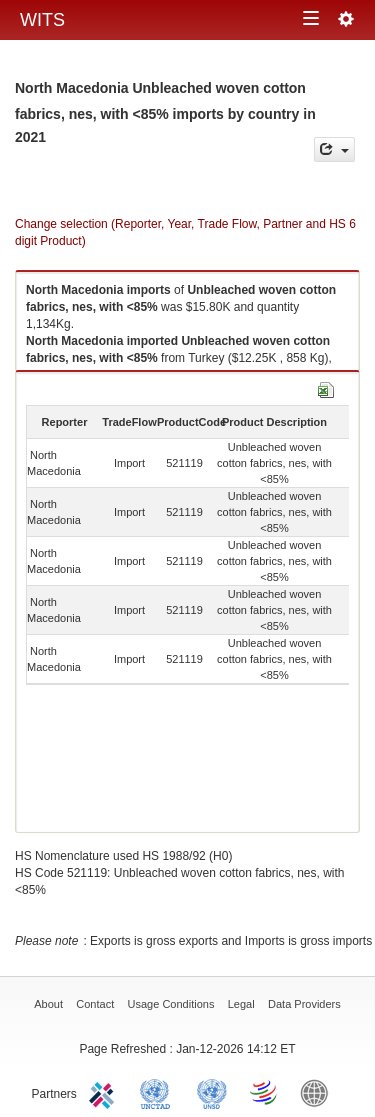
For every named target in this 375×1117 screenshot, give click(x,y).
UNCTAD (159, 1092)
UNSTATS (212, 1092)
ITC (105, 1092)
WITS (42, 20)
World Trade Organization (265, 1092)
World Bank (319, 1092)
